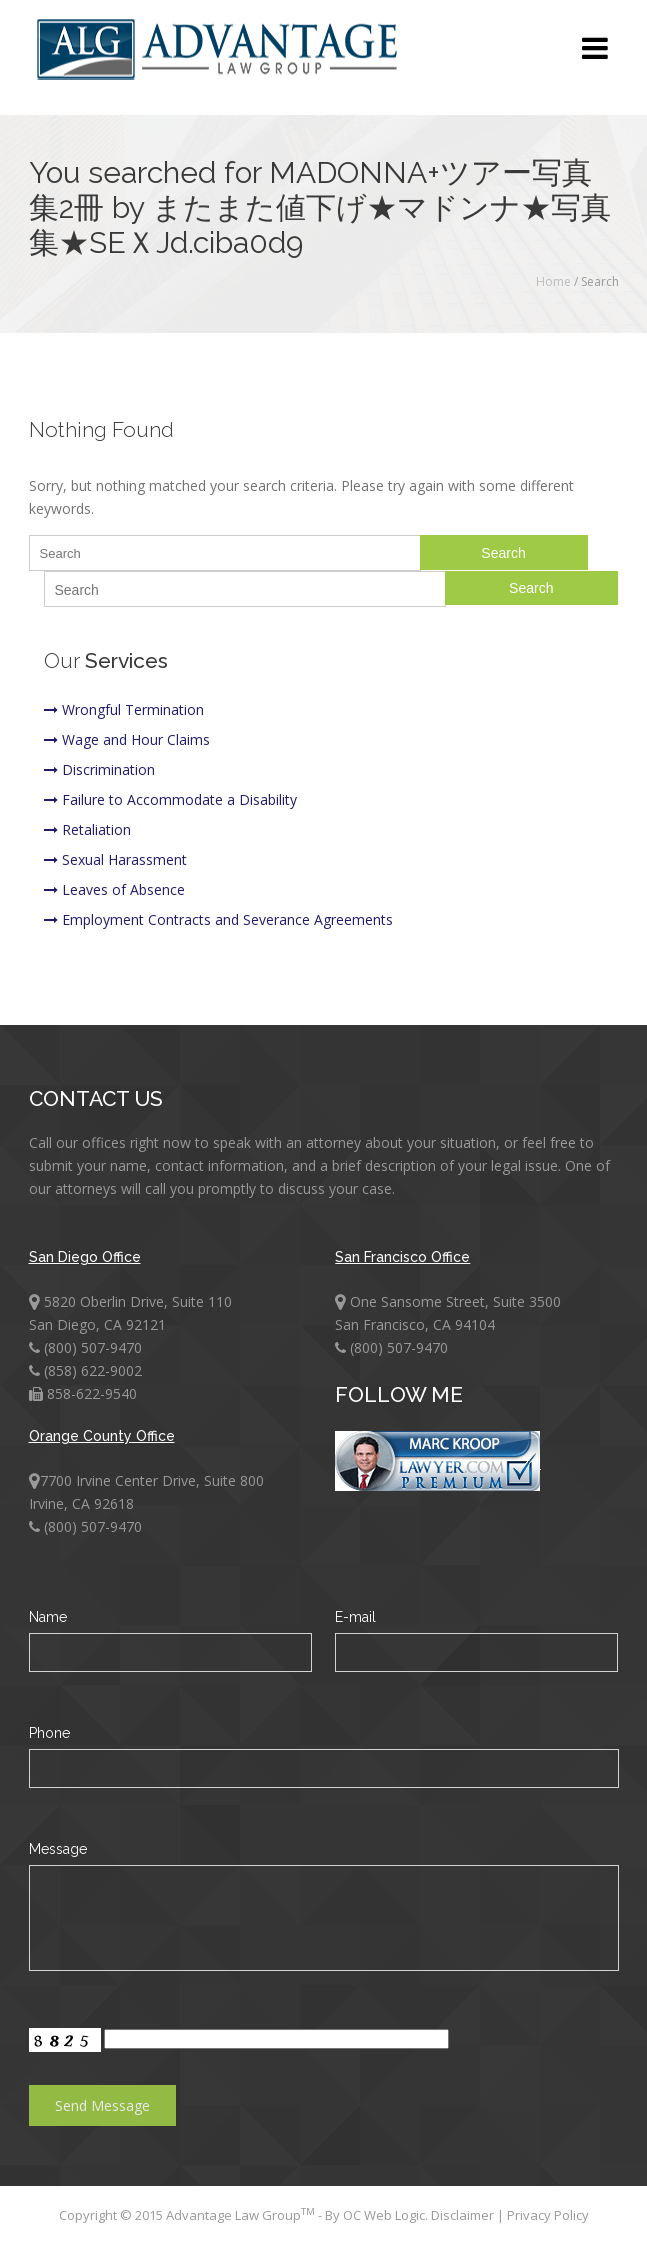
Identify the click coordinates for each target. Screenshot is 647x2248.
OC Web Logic (384, 2215)
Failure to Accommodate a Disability (170, 799)
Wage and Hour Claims (127, 739)
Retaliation (87, 829)
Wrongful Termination (124, 709)
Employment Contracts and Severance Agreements (218, 919)
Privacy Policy (548, 2215)
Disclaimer (464, 2215)
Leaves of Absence (114, 889)
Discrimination (99, 769)
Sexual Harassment (115, 859)
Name (48, 1617)
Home (553, 281)
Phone (49, 1733)
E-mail (355, 1617)
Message (58, 1849)
